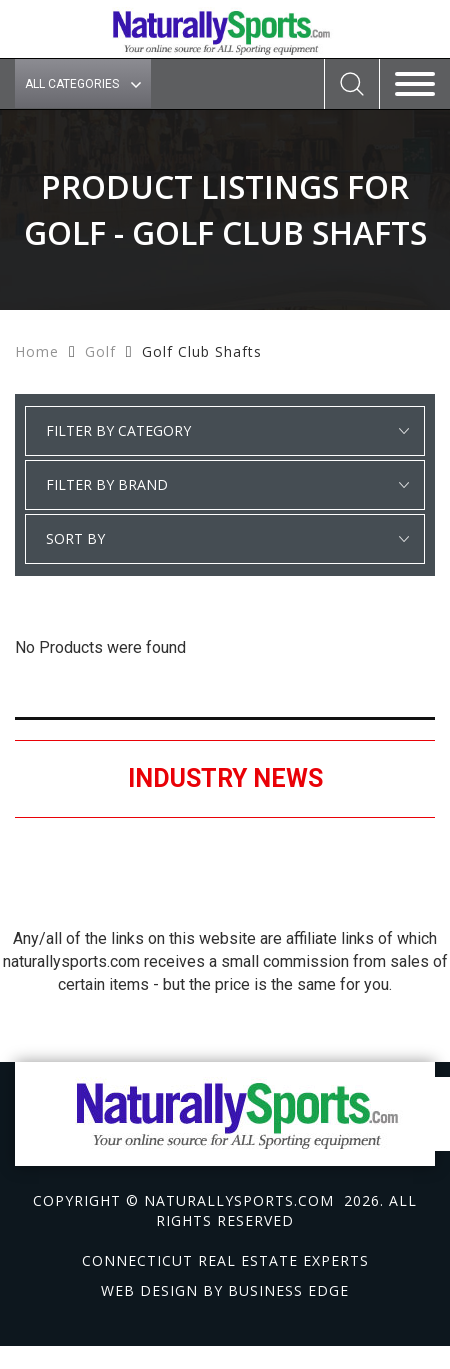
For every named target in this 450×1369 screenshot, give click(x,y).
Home (37, 351)
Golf (100, 351)
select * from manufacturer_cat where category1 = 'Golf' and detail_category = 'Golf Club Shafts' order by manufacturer (225, 485)
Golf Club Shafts (202, 351)
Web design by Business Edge (225, 1290)
